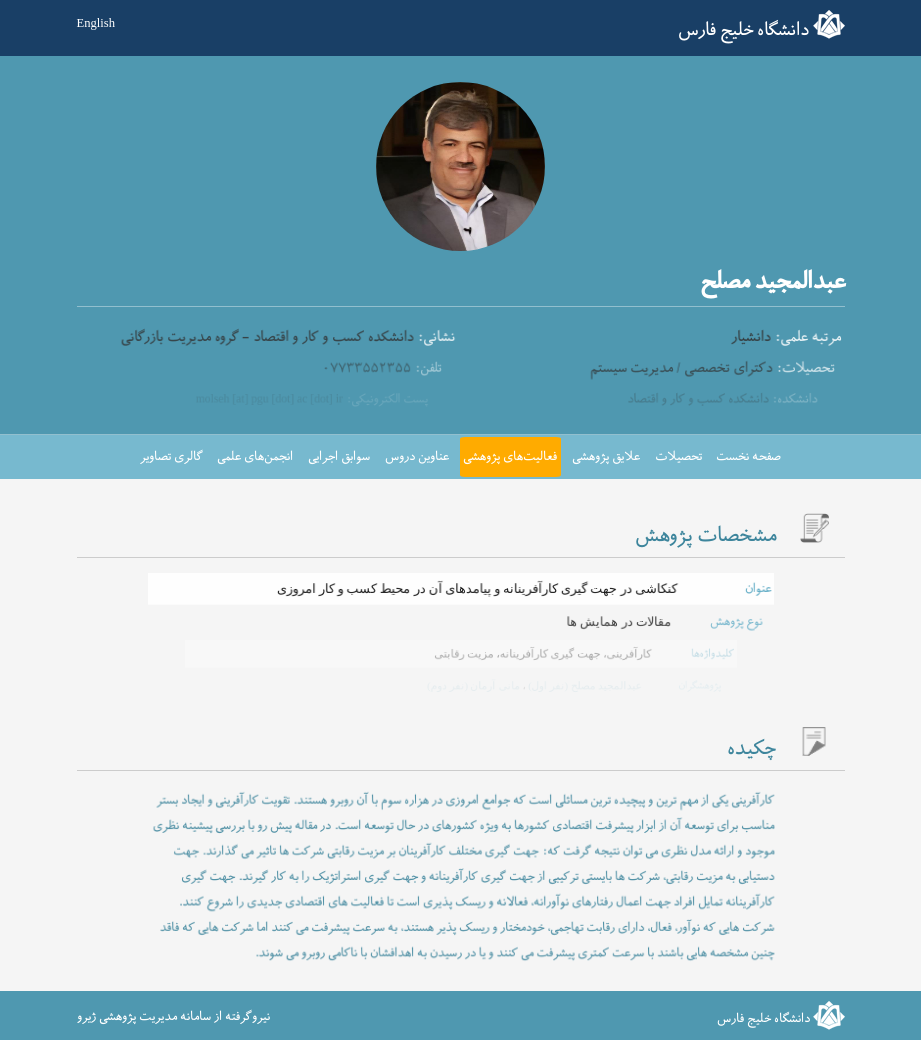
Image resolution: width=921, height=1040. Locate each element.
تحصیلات (678, 457)
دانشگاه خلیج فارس (743, 30)
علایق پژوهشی (606, 457)
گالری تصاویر (171, 457)
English (96, 23)
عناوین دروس (417, 457)
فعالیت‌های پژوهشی (510, 457)
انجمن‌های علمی (255, 457)
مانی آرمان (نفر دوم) (472, 686)
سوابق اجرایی (339, 457)
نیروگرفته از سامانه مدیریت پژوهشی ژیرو (173, 1017)
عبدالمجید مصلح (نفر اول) (581, 686)
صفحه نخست (748, 457)
